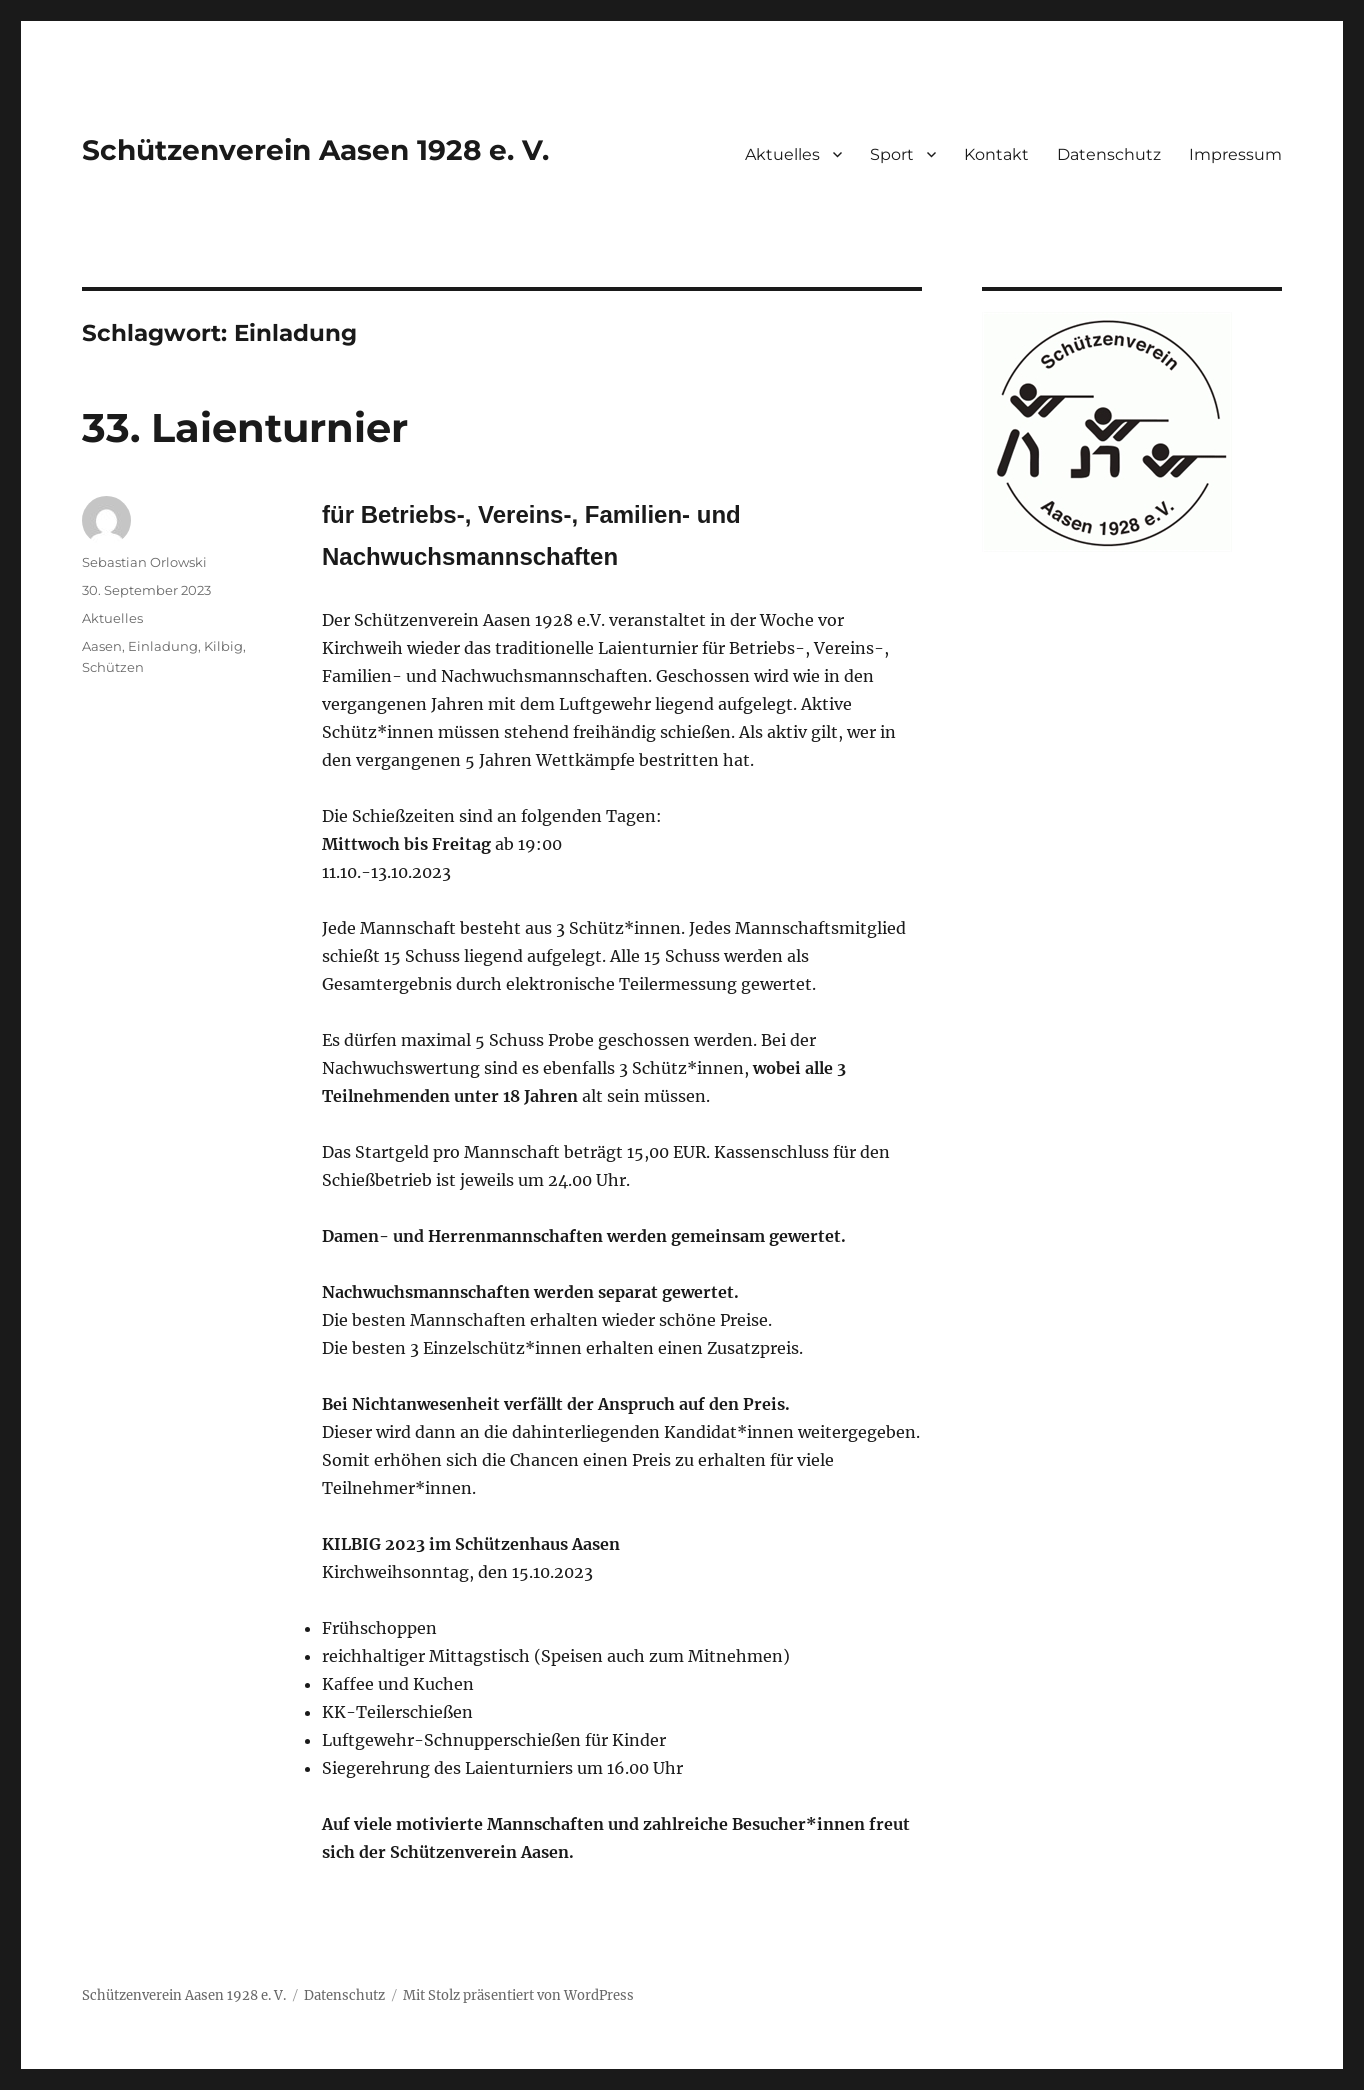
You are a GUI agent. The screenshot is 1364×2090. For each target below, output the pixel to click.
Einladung (163, 646)
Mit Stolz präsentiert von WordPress (518, 1995)
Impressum (1235, 154)
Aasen (102, 646)
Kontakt (996, 154)
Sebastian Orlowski (144, 562)
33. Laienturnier (245, 427)
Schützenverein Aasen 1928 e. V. (315, 150)
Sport (892, 154)
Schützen (113, 667)
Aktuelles (782, 154)
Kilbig (223, 646)
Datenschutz (1109, 154)
